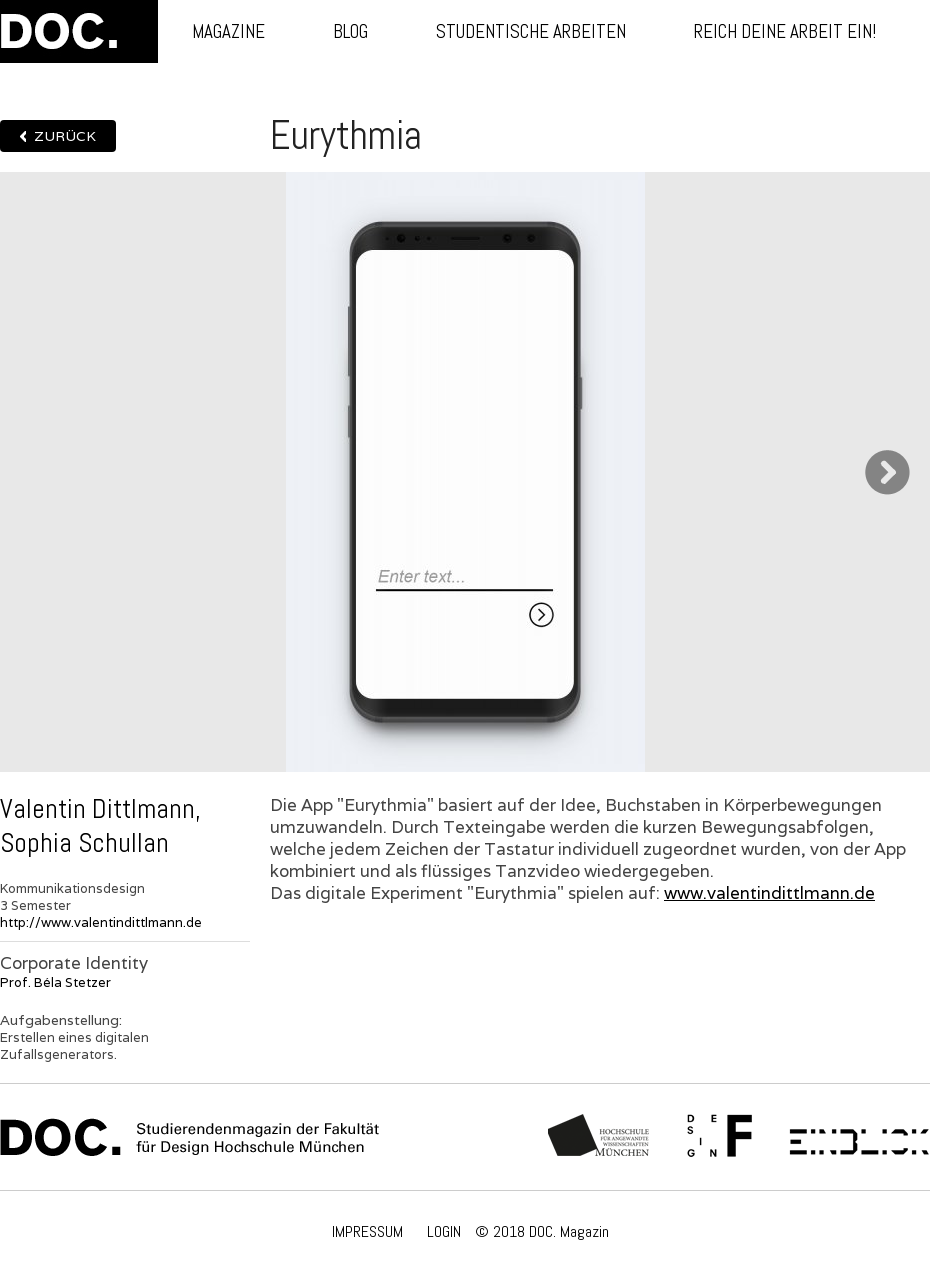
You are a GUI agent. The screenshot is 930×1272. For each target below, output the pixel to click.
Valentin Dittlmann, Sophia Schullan (100, 826)
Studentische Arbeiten (531, 31)
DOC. (79, 31)
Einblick (859, 1137)
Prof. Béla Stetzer (55, 982)
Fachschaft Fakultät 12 (720, 1137)
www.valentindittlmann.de (769, 893)
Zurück (65, 136)
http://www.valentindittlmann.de (101, 922)
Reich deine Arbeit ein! (785, 31)
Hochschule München (599, 1137)
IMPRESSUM (367, 1231)
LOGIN (444, 1231)
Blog (350, 31)
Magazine (228, 31)
